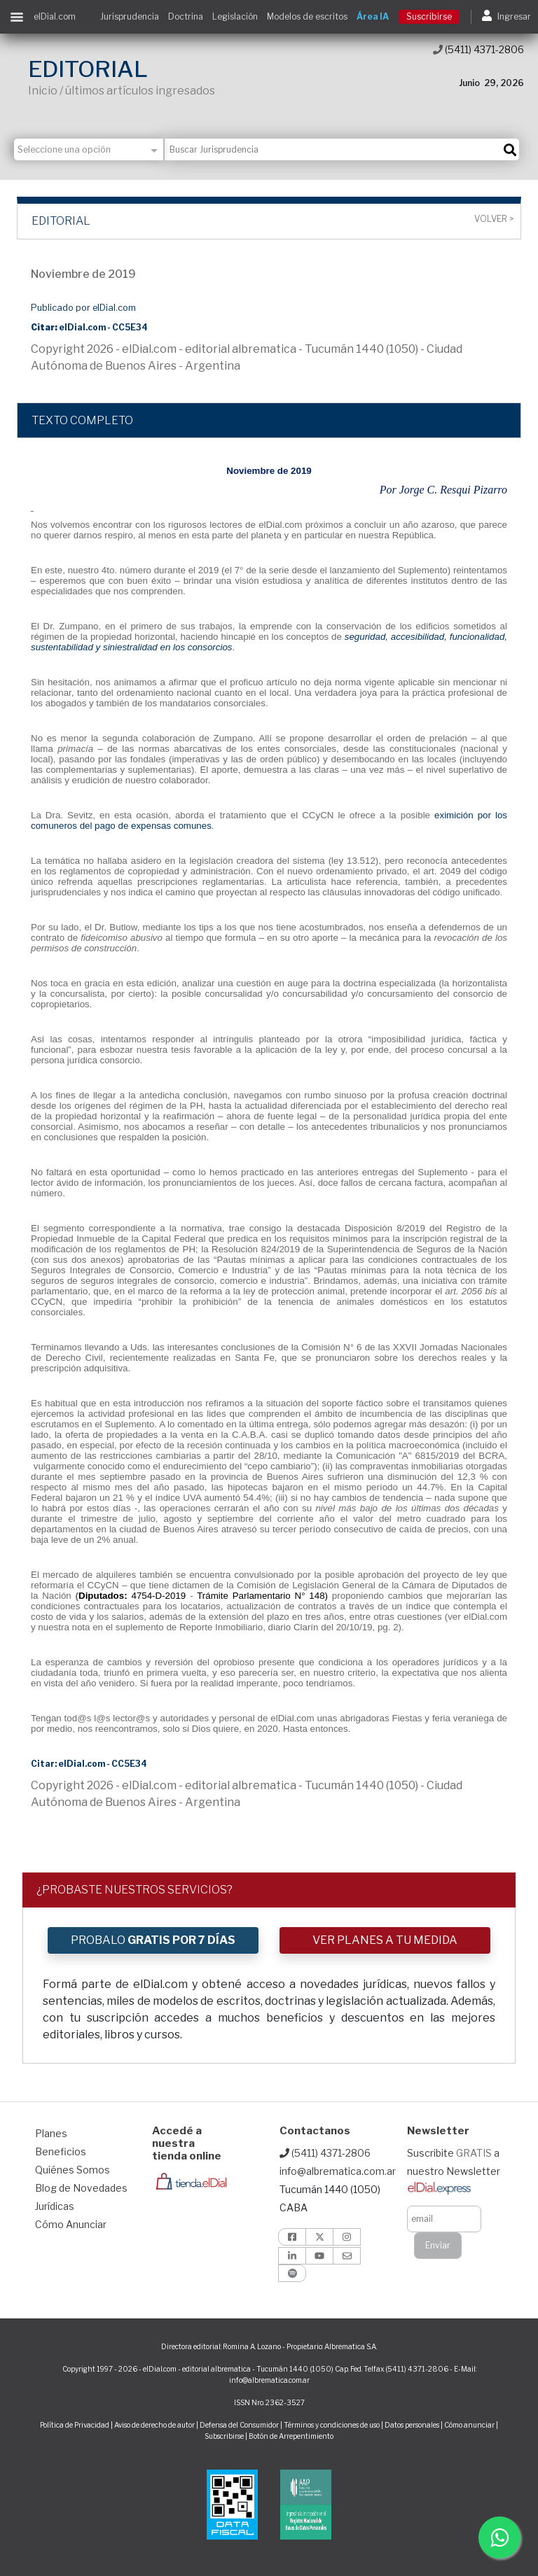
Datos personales (412, 2425)
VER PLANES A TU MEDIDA (384, 1940)
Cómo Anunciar (70, 2224)
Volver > (493, 219)
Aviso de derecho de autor (154, 2425)
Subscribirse (225, 2436)
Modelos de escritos (307, 16)
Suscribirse (429, 16)
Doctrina (185, 16)
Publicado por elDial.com (83, 307)
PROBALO (153, 1940)
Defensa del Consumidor (239, 2425)
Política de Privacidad (74, 2425)
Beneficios (60, 2151)
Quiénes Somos (72, 2170)
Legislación (235, 16)
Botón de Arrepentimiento (291, 2436)
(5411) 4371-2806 (478, 49)
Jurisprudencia (129, 16)
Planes (51, 2133)
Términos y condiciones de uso (332, 2425)
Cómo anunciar (469, 2425)
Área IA (373, 16)
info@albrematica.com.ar (338, 2171)
